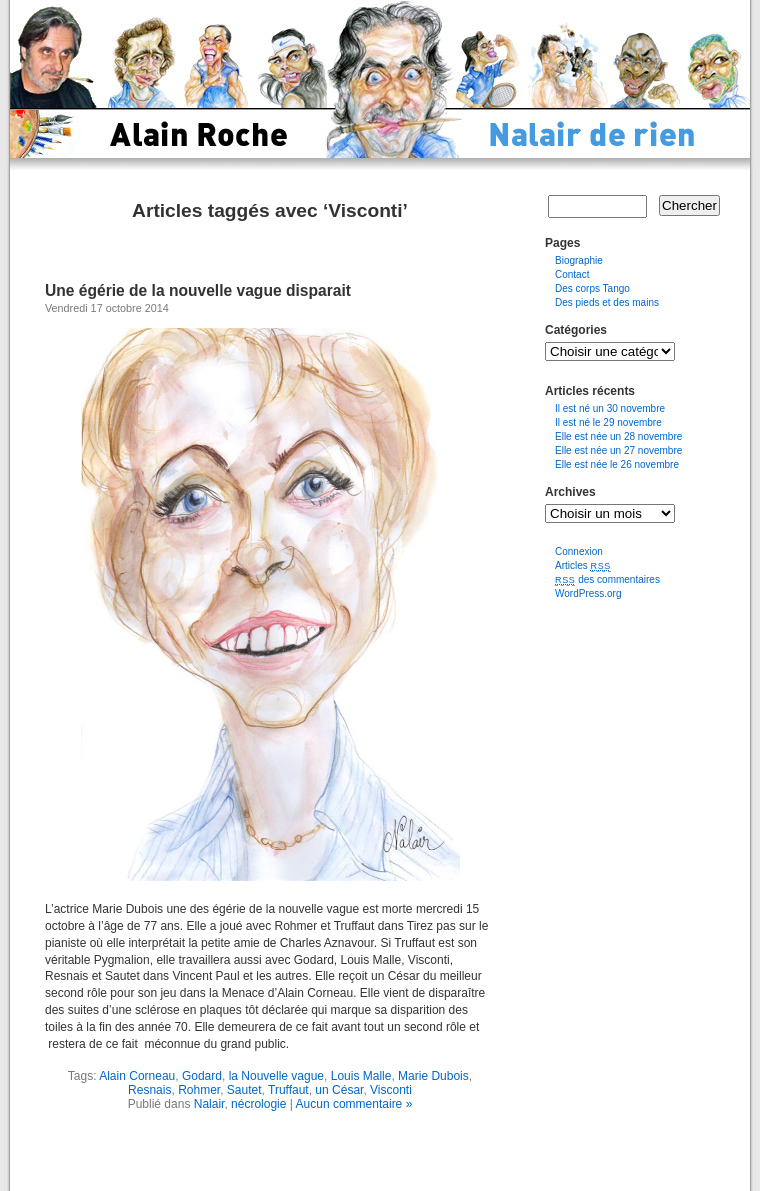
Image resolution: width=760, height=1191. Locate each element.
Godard (202, 1076)
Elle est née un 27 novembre (618, 450)
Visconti (391, 1090)
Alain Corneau (137, 1076)
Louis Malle (361, 1076)
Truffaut (288, 1090)
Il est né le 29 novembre (608, 422)
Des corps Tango (592, 288)
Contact (572, 274)
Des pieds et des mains (607, 302)
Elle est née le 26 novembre (617, 464)
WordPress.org (588, 593)
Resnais (149, 1090)
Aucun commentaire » (354, 1104)
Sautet (244, 1090)
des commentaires (607, 579)
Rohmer (199, 1090)
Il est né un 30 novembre (610, 408)
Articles (583, 565)
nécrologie (258, 1104)
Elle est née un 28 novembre (618, 436)
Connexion (579, 551)
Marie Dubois (433, 1076)
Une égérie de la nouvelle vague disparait (198, 290)
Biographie (579, 260)
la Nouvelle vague (276, 1076)
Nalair (209, 1104)
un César (339, 1090)
